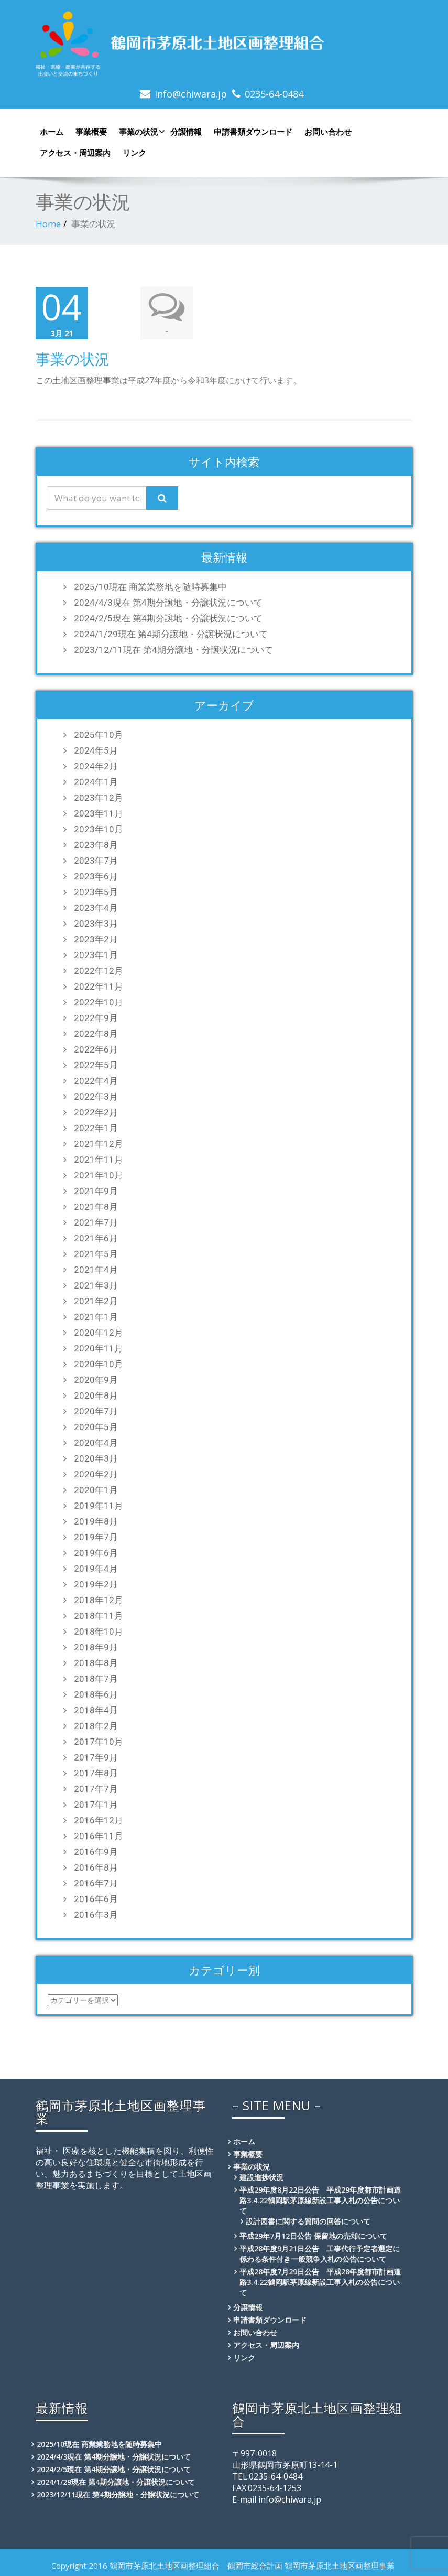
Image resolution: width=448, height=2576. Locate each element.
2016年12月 (98, 1820)
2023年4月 (96, 908)
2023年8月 (96, 845)
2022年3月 (96, 1096)
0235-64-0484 (274, 94)
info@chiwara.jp (191, 94)
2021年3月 (96, 1285)
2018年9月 (96, 1647)
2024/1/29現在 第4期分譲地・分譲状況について (171, 634)
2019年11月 (98, 1505)
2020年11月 (98, 1348)
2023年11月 (98, 813)
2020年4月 (96, 1442)
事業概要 (91, 131)
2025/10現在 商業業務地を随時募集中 (150, 587)
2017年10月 (98, 1741)
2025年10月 (98, 734)
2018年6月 (96, 1694)
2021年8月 (96, 1206)
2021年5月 (96, 1254)
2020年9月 (96, 1380)
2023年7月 (96, 860)
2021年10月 (98, 1175)
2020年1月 (96, 1490)
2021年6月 (96, 1238)
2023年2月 (96, 939)
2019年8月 (96, 1521)
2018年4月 (96, 1710)
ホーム (51, 131)
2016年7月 (96, 1883)
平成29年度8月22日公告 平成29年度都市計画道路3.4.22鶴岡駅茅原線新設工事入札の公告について (320, 2200)
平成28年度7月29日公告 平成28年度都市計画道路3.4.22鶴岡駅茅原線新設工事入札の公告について (320, 2282)
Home (48, 224)
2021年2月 (96, 1301)
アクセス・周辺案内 (75, 152)
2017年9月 (96, 1757)
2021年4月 (96, 1269)
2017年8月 (96, 1773)
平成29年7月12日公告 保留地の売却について (313, 2236)
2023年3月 (96, 923)
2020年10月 (98, 1364)
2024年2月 (96, 766)
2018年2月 (96, 1726)
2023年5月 (96, 892)
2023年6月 (96, 876)
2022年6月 (96, 1049)
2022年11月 (98, 986)
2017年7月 (96, 1789)
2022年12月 (98, 970)
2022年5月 (96, 1065)
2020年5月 (96, 1427)
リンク (134, 152)
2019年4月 (96, 1568)
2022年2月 (96, 1112)
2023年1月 (96, 955)
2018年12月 (98, 1600)
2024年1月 (96, 782)
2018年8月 (96, 1663)
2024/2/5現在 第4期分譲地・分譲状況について (168, 618)
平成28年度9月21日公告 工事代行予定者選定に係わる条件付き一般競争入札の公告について (319, 2254)
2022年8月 (96, 1033)
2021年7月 (96, 1222)
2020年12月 (98, 1332)
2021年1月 (96, 1317)
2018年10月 (98, 1631)
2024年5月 (96, 750)
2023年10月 (98, 829)
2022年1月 (96, 1128)
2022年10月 (98, 1002)
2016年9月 (96, 1852)
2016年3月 (96, 1914)
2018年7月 (96, 1678)
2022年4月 (96, 1081)
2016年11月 (98, 1836)
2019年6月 (96, 1553)
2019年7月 (96, 1537)
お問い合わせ (328, 131)
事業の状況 (140, 131)
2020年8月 (96, 1395)
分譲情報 (186, 131)
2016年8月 (96, 1867)
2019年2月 (96, 1584)
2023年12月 (98, 797)
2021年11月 (98, 1159)
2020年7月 (96, 1411)
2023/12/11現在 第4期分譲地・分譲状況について (173, 650)
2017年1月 (96, 1804)
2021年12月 (98, 1144)
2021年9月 (96, 1191)
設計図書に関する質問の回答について (308, 2221)
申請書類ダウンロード (253, 131)
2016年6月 (96, 1899)
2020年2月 (96, 1474)
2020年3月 (96, 1458)
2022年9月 (96, 1018)
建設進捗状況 (261, 2177)
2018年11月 (98, 1616)
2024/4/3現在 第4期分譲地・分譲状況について (168, 602)
